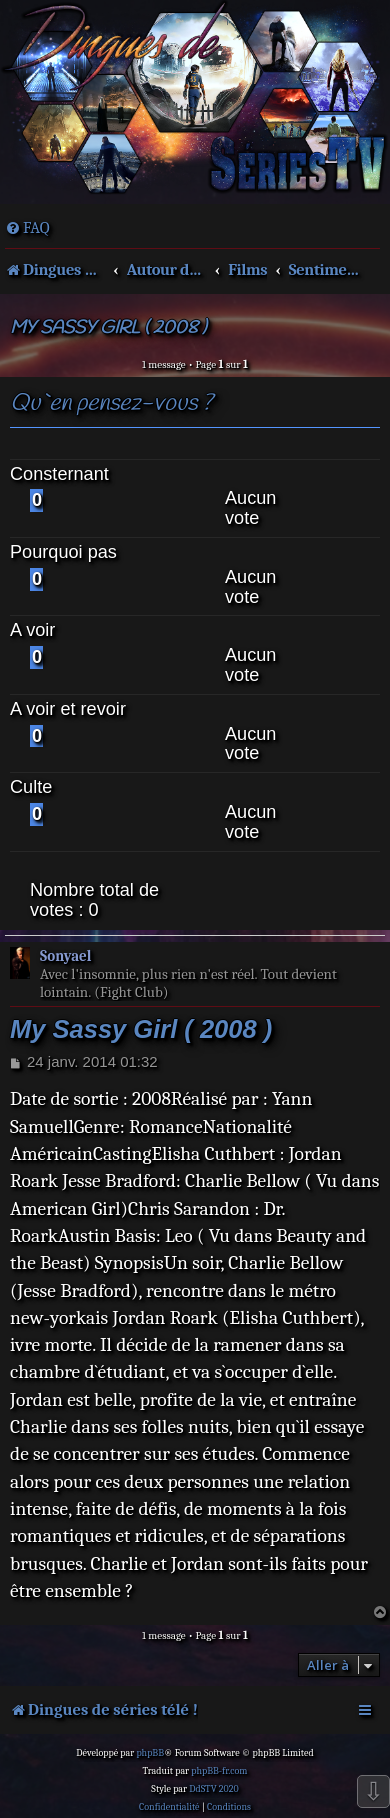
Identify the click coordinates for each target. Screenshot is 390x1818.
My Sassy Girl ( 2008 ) (108, 328)
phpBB (150, 1753)
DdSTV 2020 (213, 1789)
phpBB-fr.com (219, 1771)
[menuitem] (27, 228)
